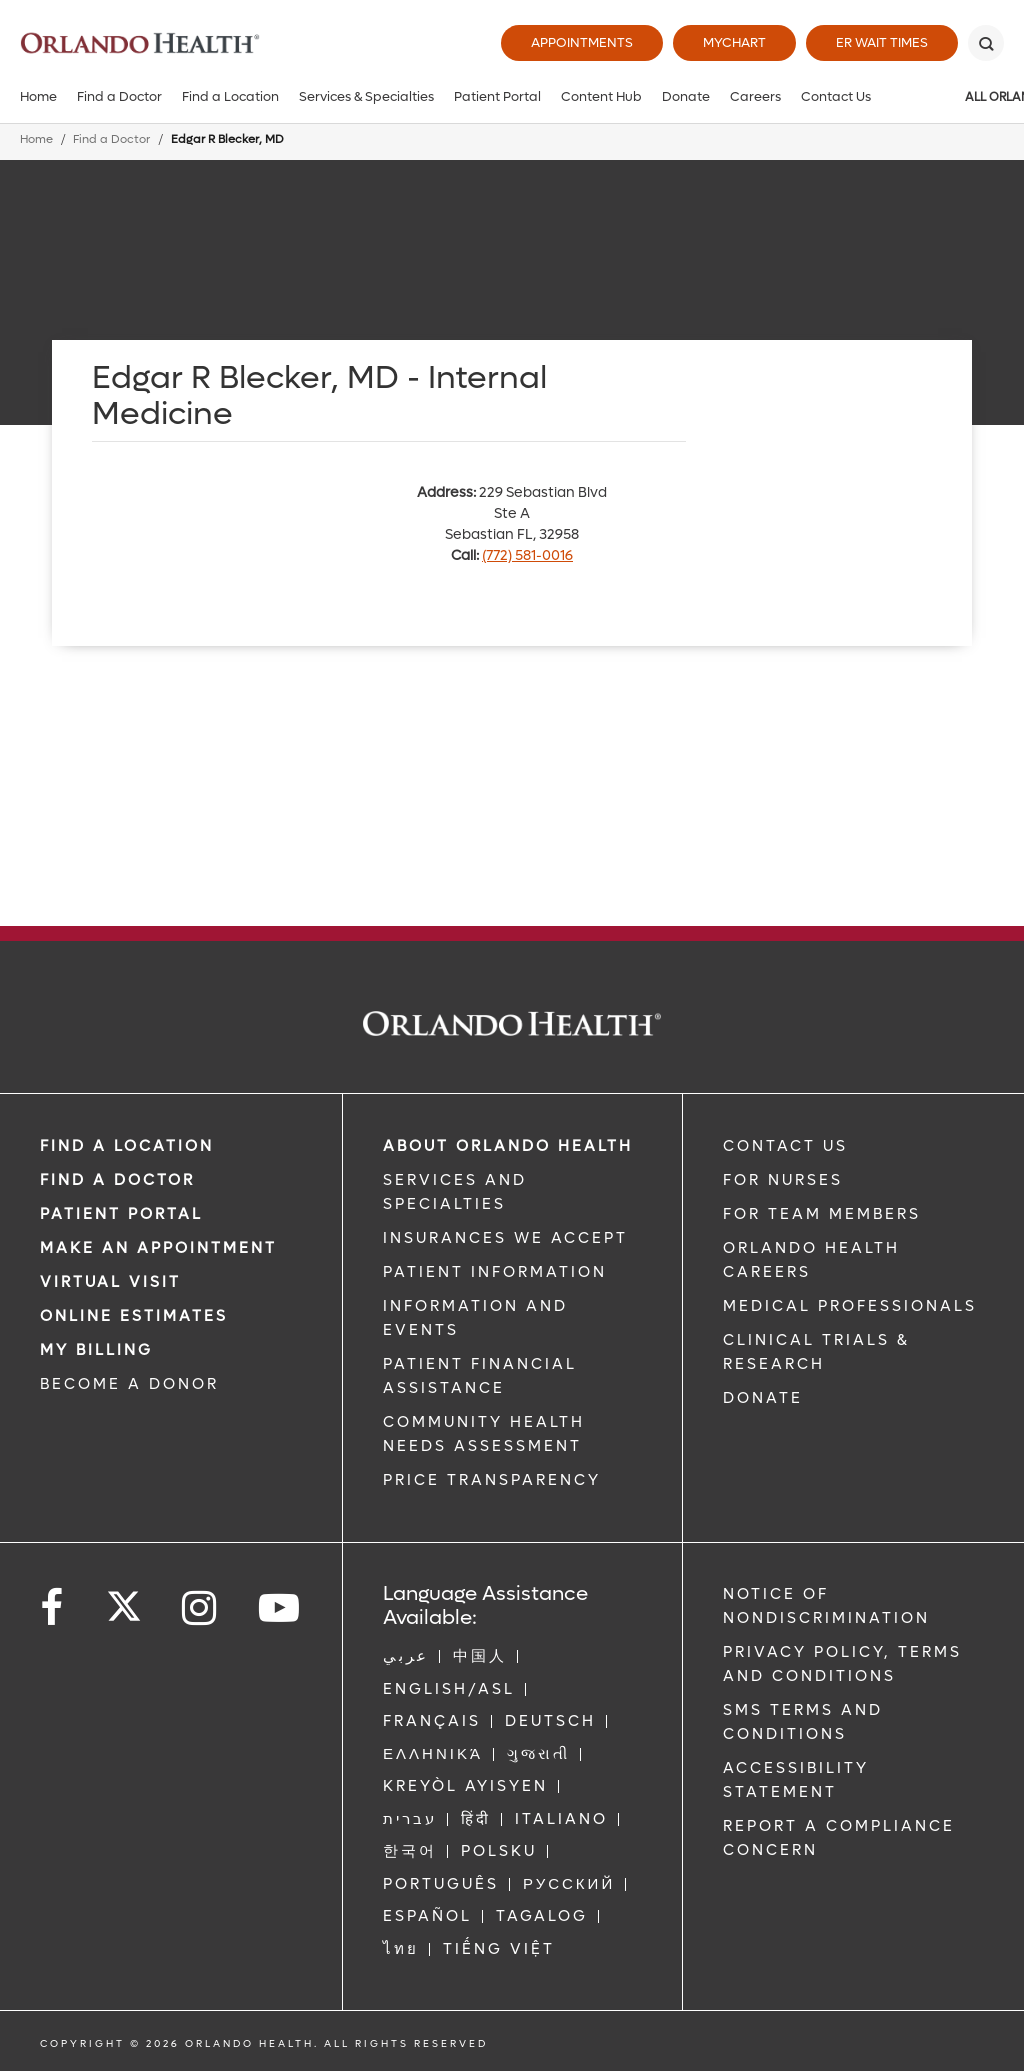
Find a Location (230, 96)
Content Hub (601, 96)
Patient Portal (497, 96)
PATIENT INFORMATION (495, 1272)
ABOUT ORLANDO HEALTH (508, 1146)
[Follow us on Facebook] (53, 1608)
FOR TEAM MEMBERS (822, 1214)
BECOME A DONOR (129, 1384)
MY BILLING (96, 1350)
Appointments (582, 42)
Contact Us (836, 96)
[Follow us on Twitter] (124, 1600)
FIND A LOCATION (127, 1146)
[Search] (986, 43)
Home (38, 96)
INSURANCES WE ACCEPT (505, 1238)
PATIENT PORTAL (121, 1214)
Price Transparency (492, 1480)
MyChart (734, 42)
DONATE (763, 1398)
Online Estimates (134, 1316)
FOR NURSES (783, 1180)
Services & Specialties (366, 96)
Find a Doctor (119, 96)
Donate (686, 96)
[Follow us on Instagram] (200, 1608)
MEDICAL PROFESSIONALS (850, 1306)
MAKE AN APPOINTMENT (158, 1248)
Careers (755, 96)
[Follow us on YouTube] (280, 1608)
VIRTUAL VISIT (110, 1282)
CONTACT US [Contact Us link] (785, 1146)
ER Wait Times (882, 42)
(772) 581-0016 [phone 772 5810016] (527, 555)
